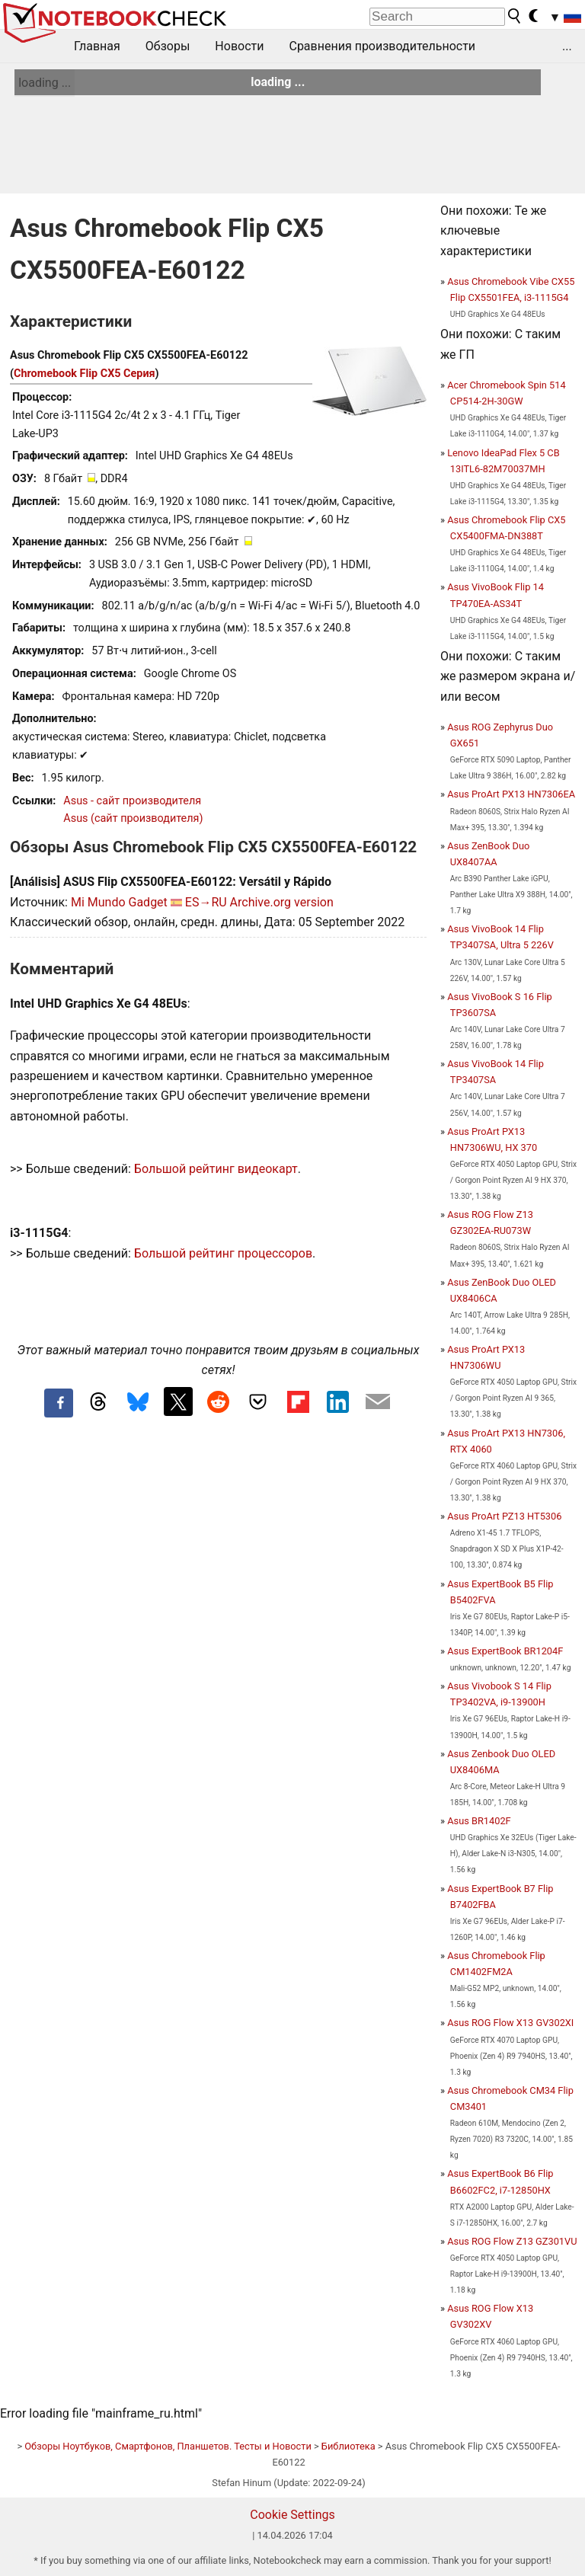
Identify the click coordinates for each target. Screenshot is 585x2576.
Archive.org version (282, 902)
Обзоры (167, 46)
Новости (239, 46)
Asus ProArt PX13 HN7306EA (511, 794)
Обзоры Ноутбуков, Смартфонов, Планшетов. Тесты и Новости (168, 2446)
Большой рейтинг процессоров (223, 1253)
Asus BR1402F (479, 1821)
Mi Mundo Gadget (119, 902)
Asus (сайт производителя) (133, 818)
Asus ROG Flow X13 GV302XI (510, 2022)
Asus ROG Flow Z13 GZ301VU (512, 2241)
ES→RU (206, 902)
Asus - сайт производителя (132, 800)
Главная (97, 46)
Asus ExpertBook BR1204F (505, 1651)
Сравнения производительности (382, 46)
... (567, 46)
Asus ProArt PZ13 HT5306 (504, 1516)
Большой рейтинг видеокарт (216, 1169)
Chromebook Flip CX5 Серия (84, 373)
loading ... (44, 82)
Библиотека (348, 2446)
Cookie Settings (292, 2514)
